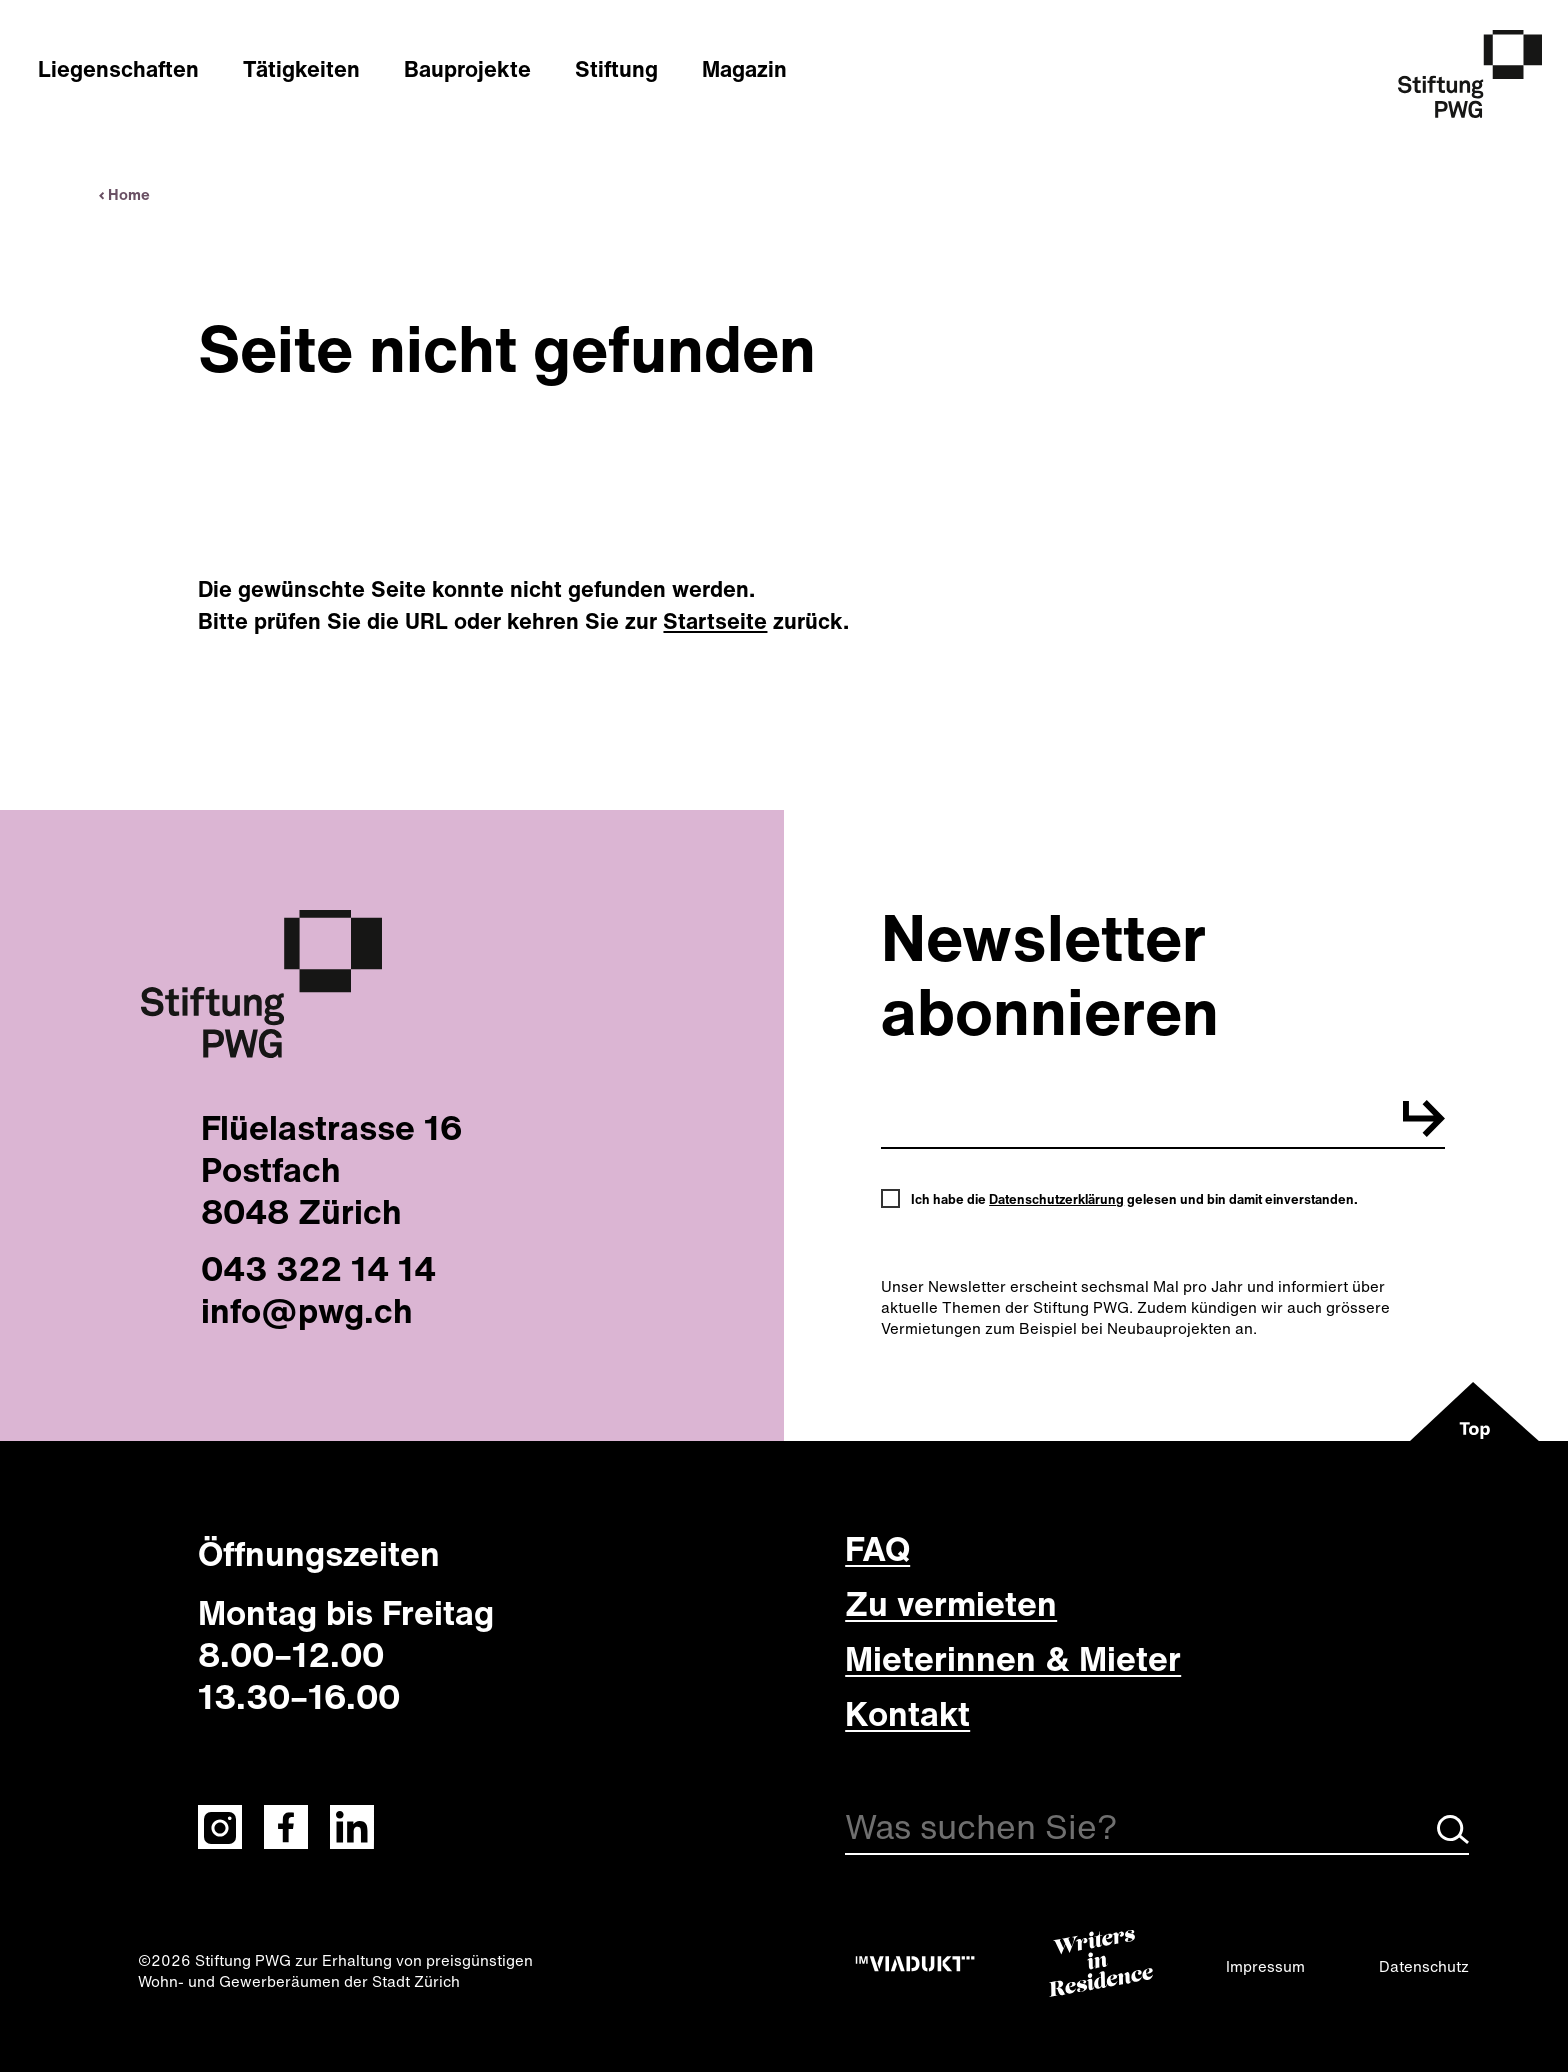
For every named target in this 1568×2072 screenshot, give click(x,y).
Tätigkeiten (301, 69)
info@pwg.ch (307, 1310)
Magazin (744, 69)
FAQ (877, 1548)
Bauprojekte (467, 69)
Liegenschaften (118, 69)
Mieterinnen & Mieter (1013, 1658)
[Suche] (1157, 1830)
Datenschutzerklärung (1056, 1199)
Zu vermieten (951, 1603)
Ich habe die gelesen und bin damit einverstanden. (1134, 1200)
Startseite (715, 621)
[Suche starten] (1453, 1838)
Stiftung (616, 69)
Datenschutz (1424, 1966)
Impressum (1265, 1966)
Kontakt (907, 1713)
